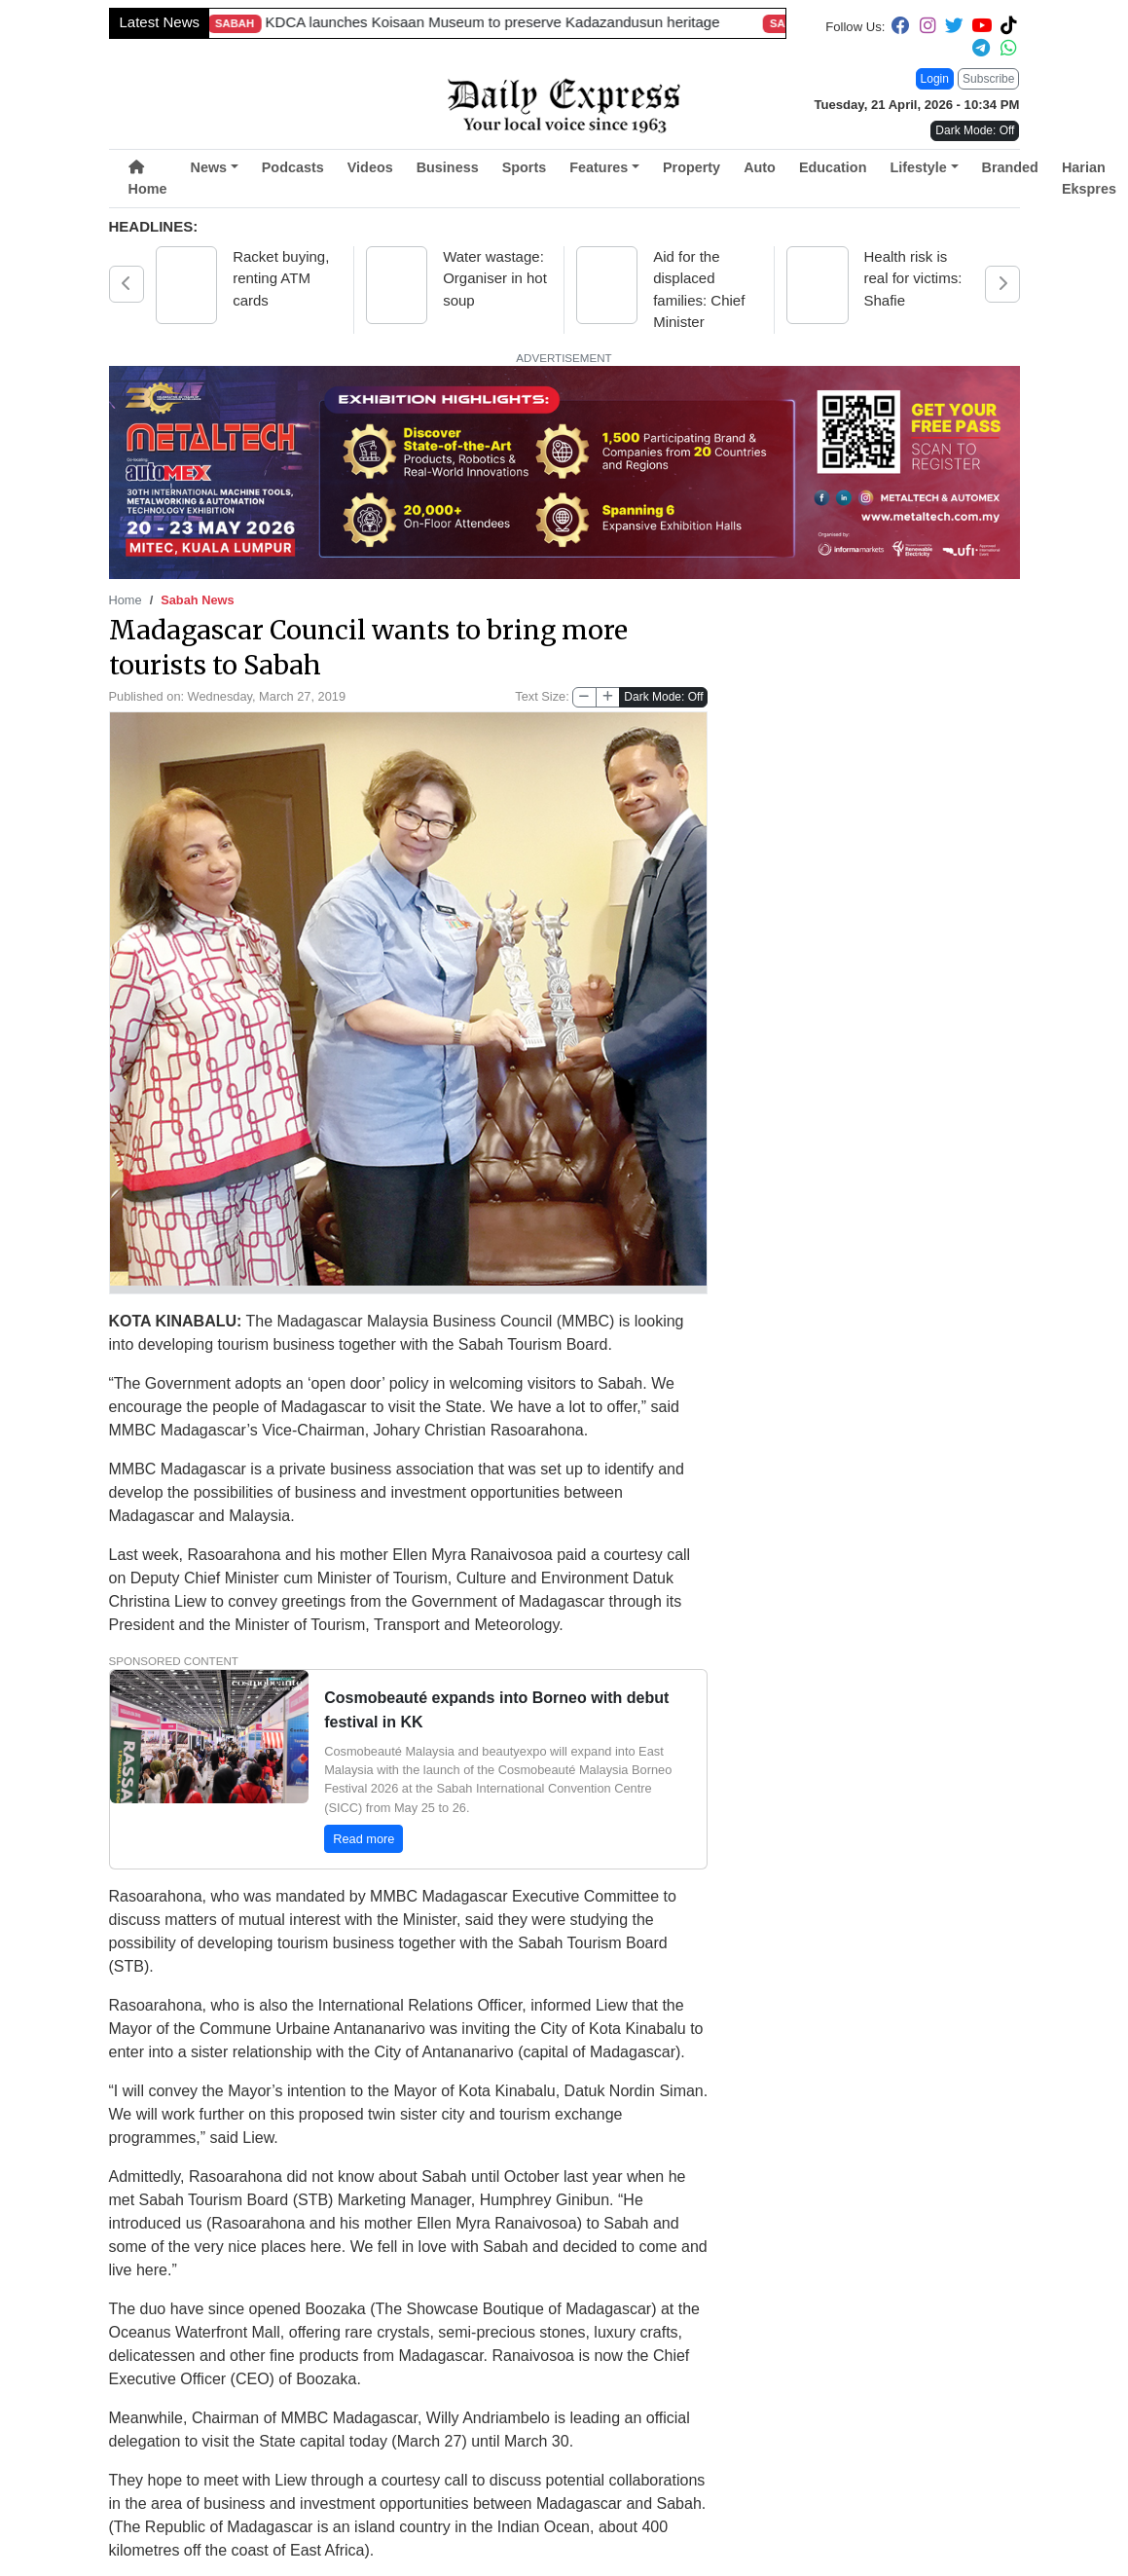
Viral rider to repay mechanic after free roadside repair (225, 22)
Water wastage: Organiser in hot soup (495, 278)
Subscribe (988, 79)
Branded (1010, 167)
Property (691, 167)
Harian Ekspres (1089, 178)
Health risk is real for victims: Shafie (915, 278)
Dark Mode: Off (663, 697)
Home (147, 179)
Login (935, 79)
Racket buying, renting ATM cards (281, 278)
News (208, 167)
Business (448, 167)
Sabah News (197, 600)
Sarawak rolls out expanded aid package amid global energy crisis (730, 22)
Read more (363, 1837)
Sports (524, 167)
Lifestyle (918, 167)
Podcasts (293, 167)
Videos (370, 167)
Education (833, 167)
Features (598, 167)
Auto (760, 167)
